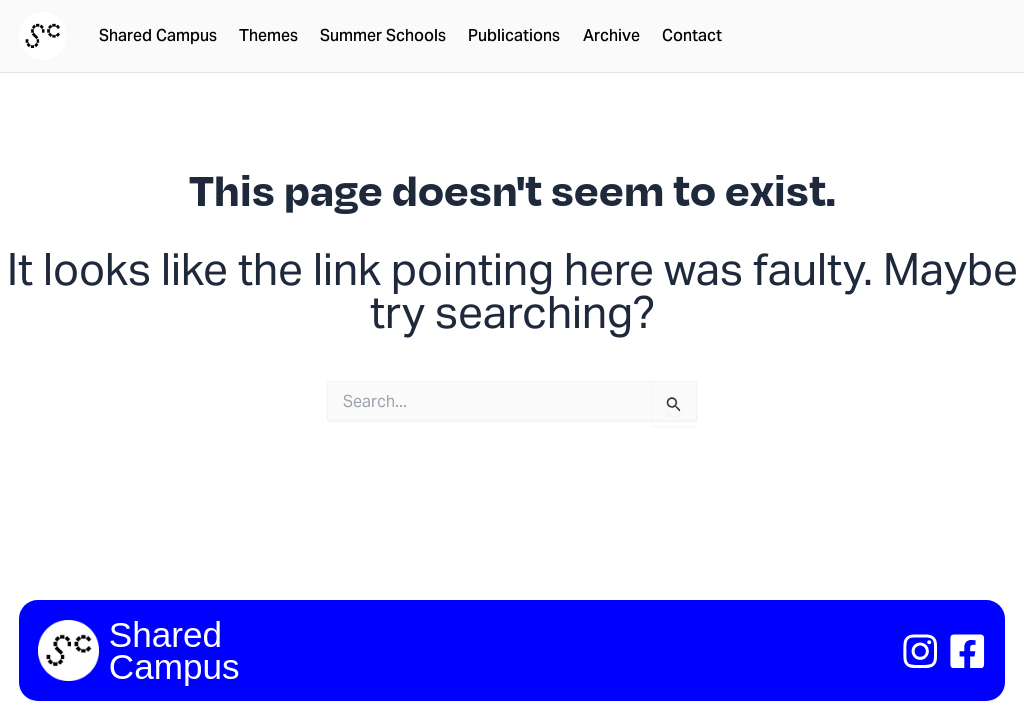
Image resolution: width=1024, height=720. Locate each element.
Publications (514, 36)
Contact (692, 36)
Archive (611, 36)
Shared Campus (158, 36)
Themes (268, 36)
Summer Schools (383, 36)
